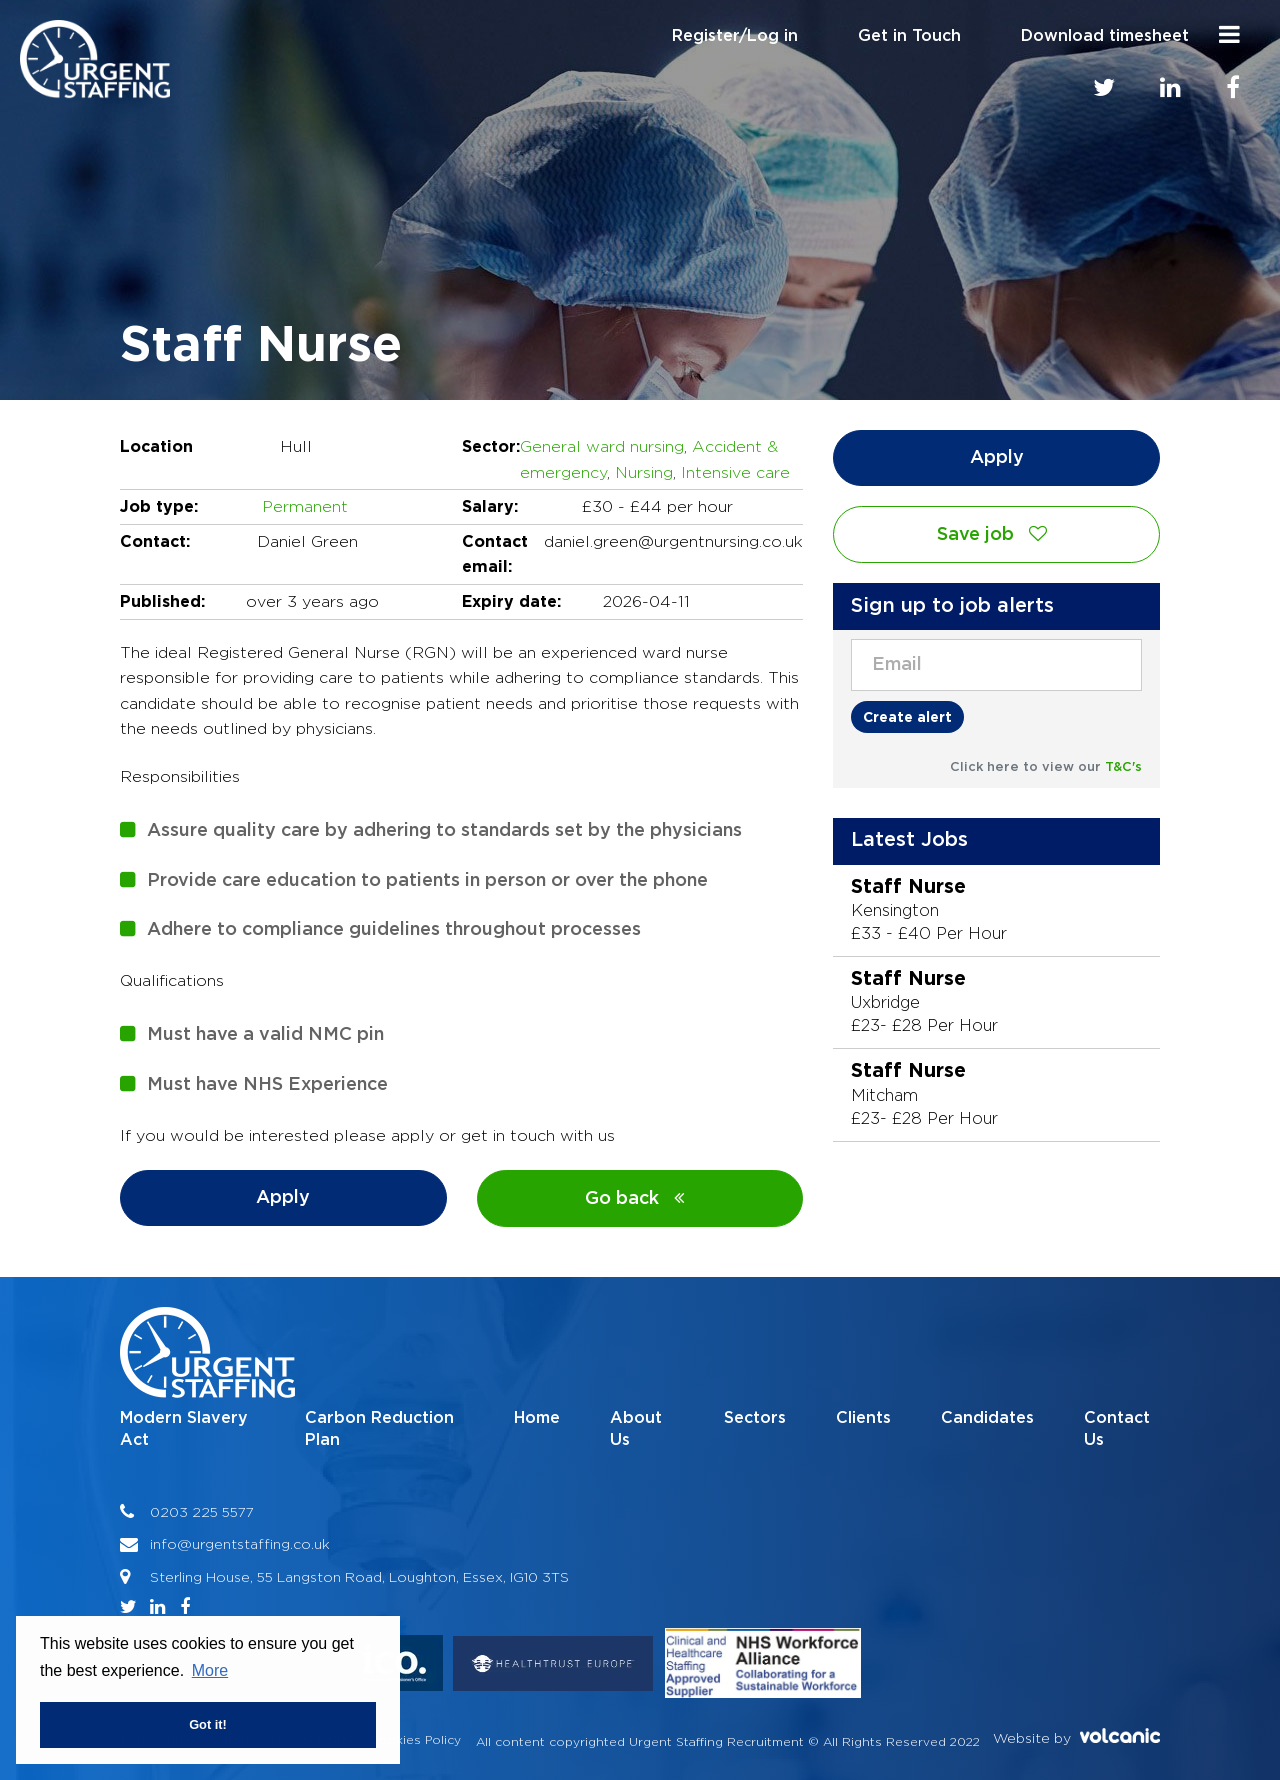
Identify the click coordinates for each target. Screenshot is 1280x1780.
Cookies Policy (415, 1739)
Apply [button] (283, 1198)
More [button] (210, 1670)
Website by (1076, 1736)
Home (537, 1418)
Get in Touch (909, 36)
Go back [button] (639, 1198)
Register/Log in (735, 36)
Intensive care (735, 472)
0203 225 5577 (202, 1511)
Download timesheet (1105, 36)
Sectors (755, 1418)
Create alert (907, 716)
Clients (863, 1418)
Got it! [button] (208, 1724)
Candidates (987, 1418)
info (163, 1543)
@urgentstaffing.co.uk (253, 1543)
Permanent (305, 506)
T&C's (1123, 767)
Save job (997, 534)
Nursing (644, 472)
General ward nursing (602, 446)
